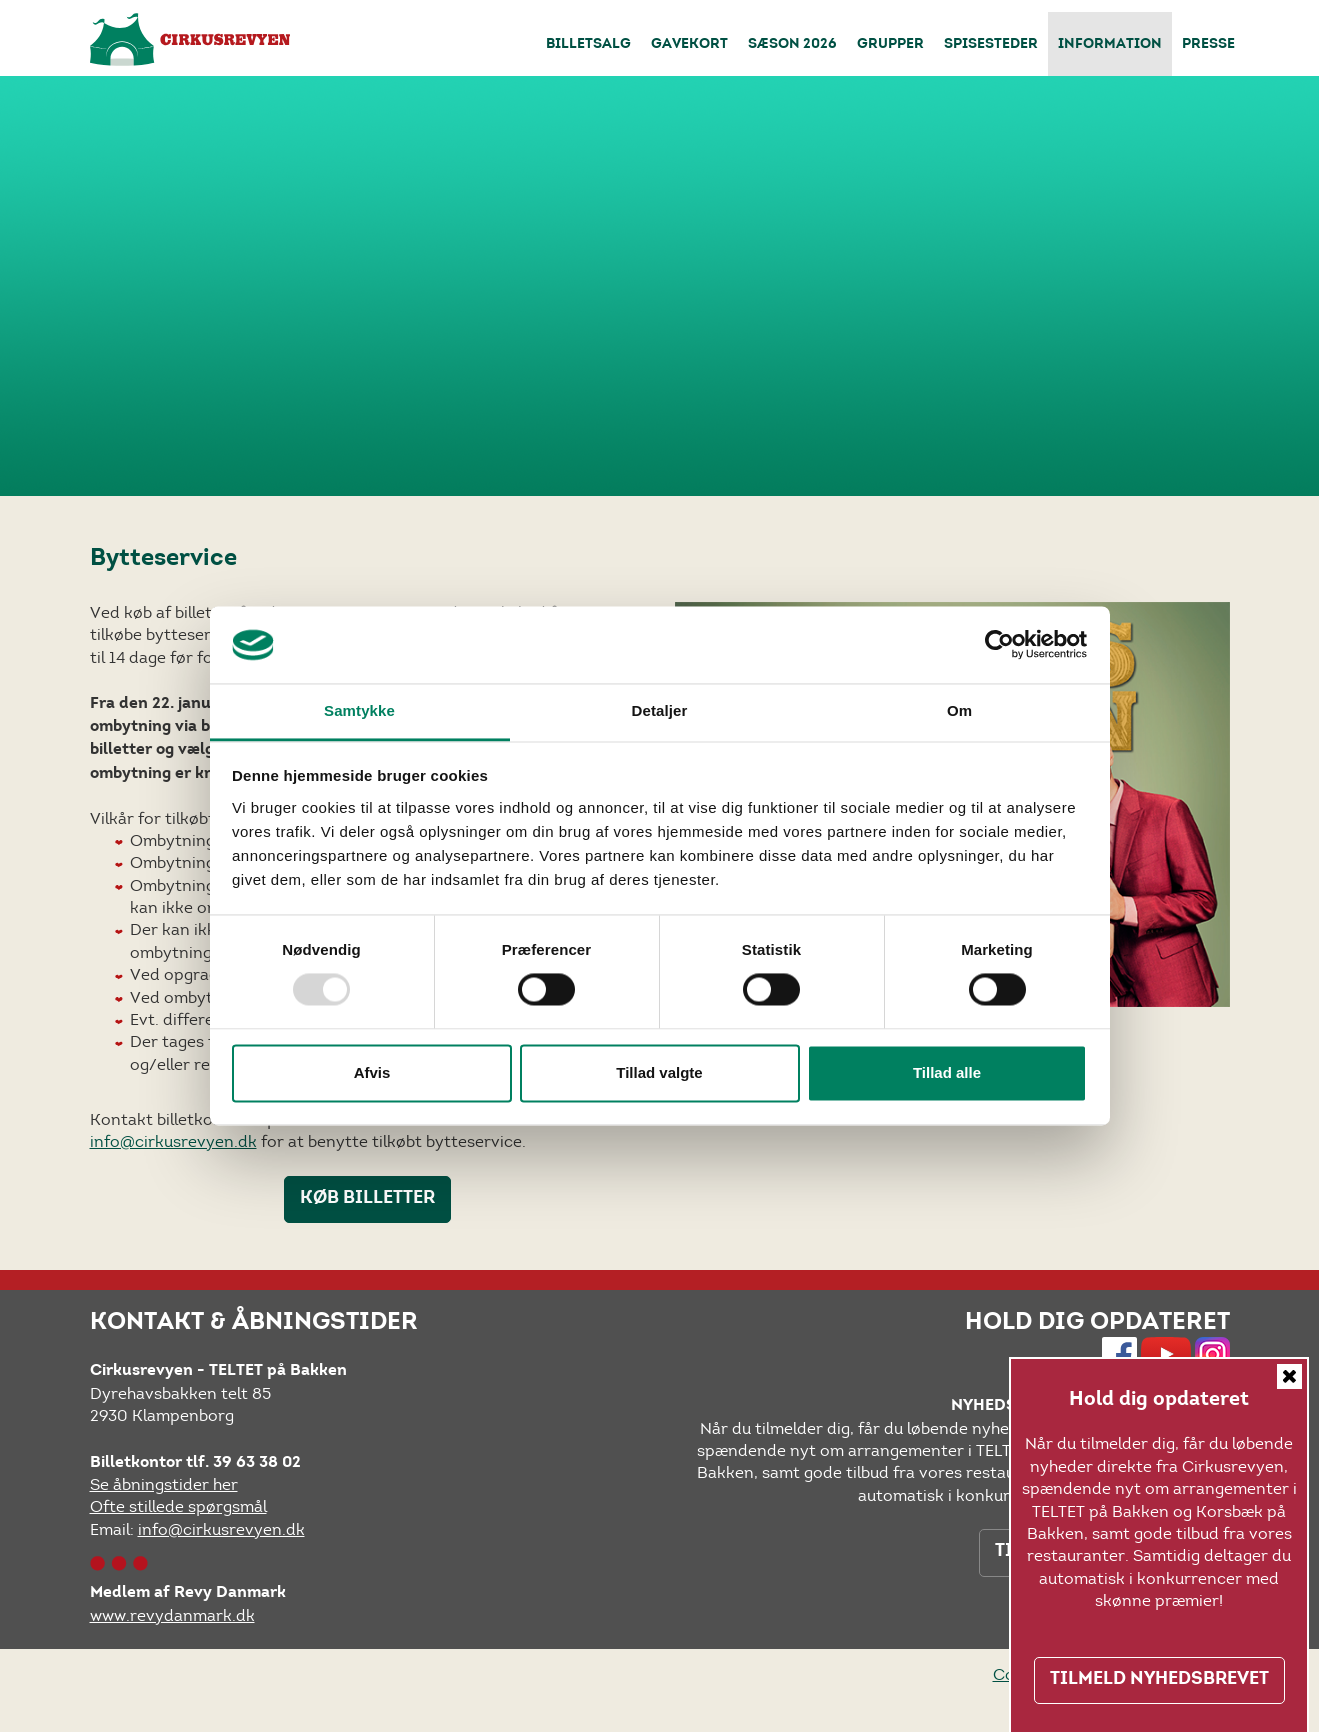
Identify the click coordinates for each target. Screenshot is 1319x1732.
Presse (1208, 45)
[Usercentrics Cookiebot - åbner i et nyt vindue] (999, 645)
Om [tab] (959, 710)
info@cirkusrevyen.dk (173, 1141)
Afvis (372, 1072)
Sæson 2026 (792, 45)
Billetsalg (588, 45)
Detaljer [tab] (660, 710)
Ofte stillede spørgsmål (178, 1506)
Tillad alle (947, 1072)
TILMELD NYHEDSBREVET (1159, 1680)
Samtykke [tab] (359, 710)
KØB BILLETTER (367, 1199)
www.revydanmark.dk (172, 1615)
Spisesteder (991, 45)
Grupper (890, 45)
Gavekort (689, 45)
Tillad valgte (659, 1072)
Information (1110, 45)
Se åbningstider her (164, 1484)
